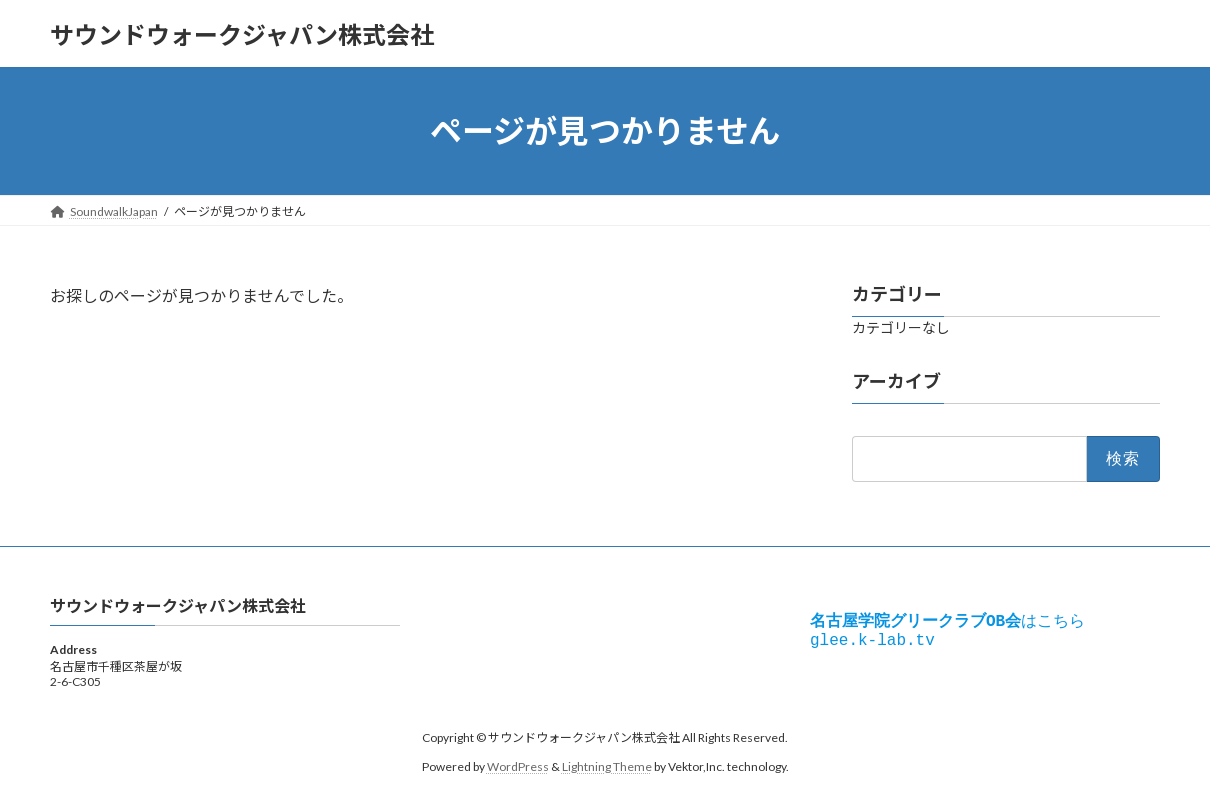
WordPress (518, 766)
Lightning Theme (607, 766)
